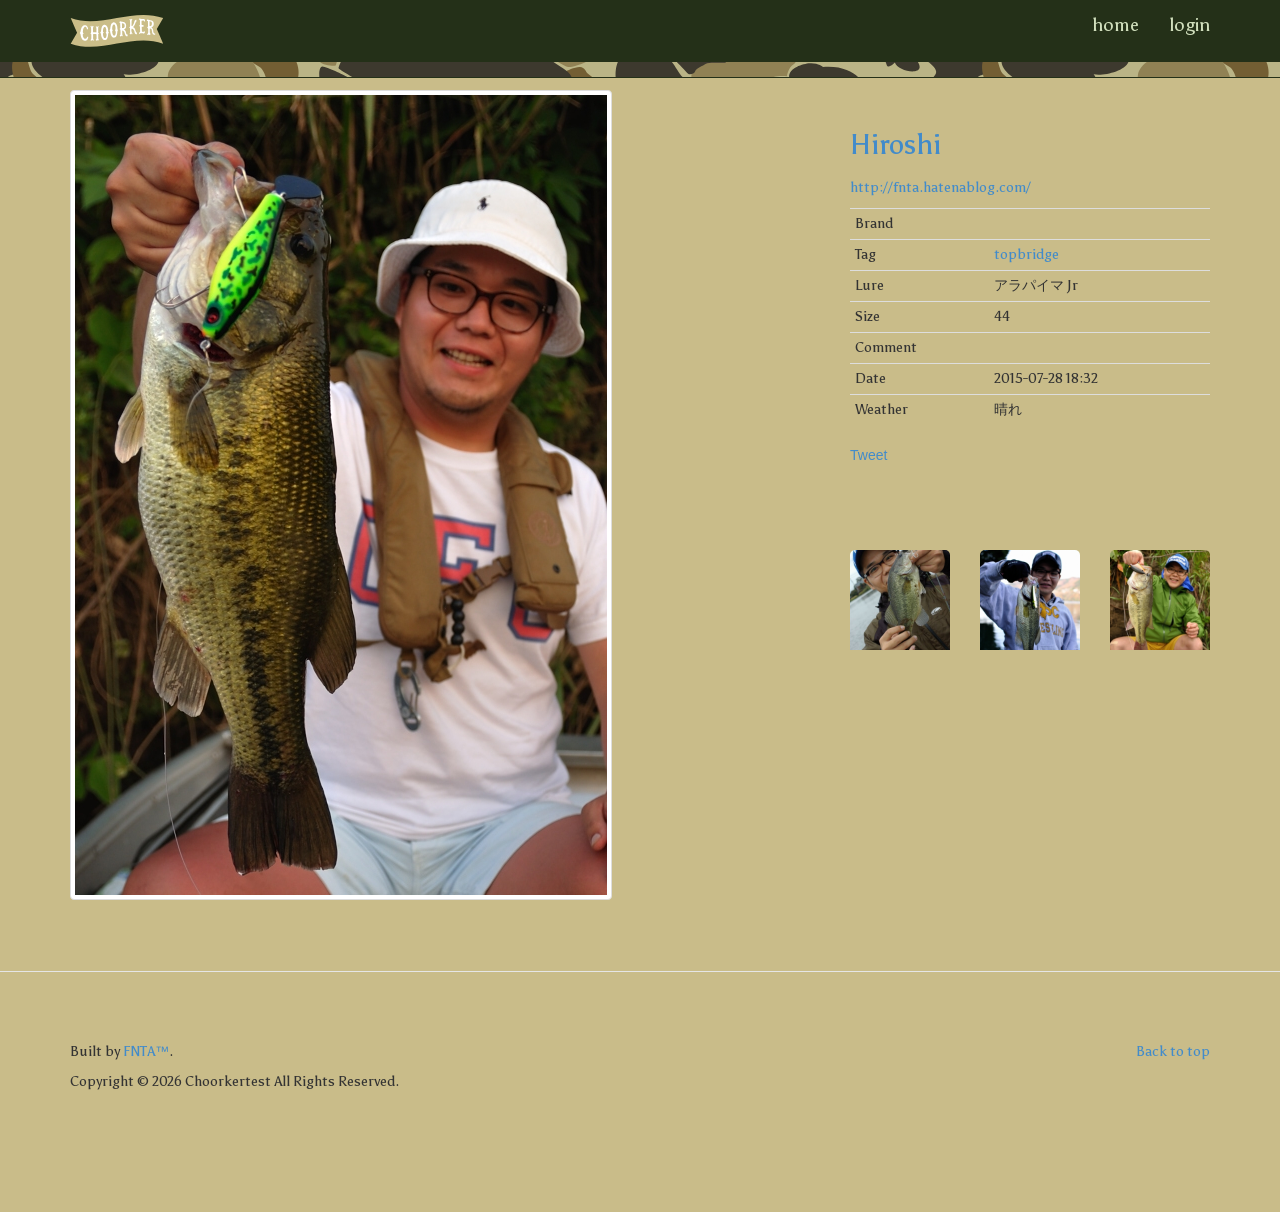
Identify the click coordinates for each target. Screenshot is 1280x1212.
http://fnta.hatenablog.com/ (940, 187)
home (1115, 25)
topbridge (1026, 254)
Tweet (868, 455)
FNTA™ (146, 1051)
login (1189, 25)
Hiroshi (895, 144)
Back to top (1173, 1051)
